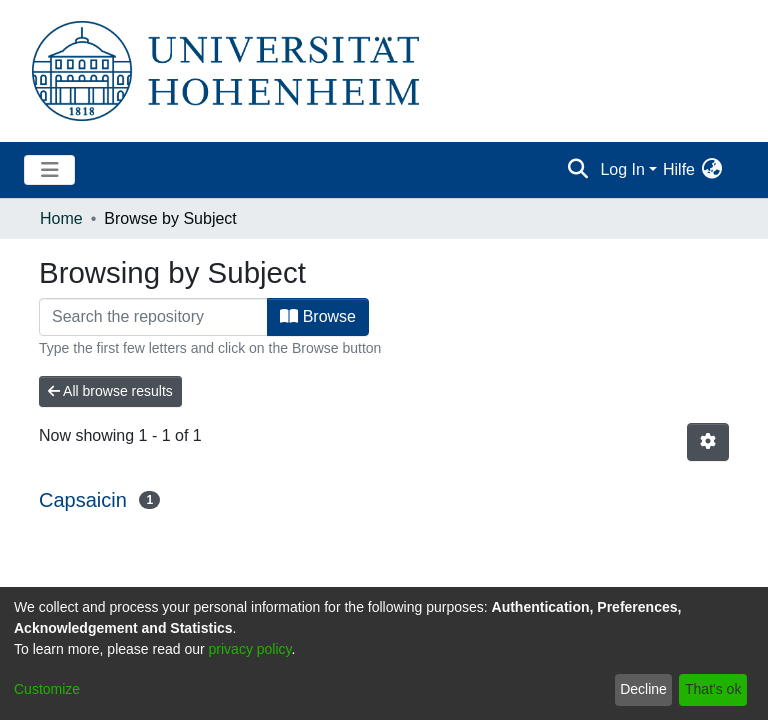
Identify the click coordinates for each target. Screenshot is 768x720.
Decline (643, 689)
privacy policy (250, 649)
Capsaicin (83, 500)
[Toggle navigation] (49, 170)
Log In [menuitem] (622, 169)
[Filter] (153, 317)
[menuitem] (711, 170)
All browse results (110, 391)
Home (61, 218)
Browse (318, 316)
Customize (47, 689)
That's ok (713, 689)
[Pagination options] (708, 442)
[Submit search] (577, 170)
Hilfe (679, 169)
